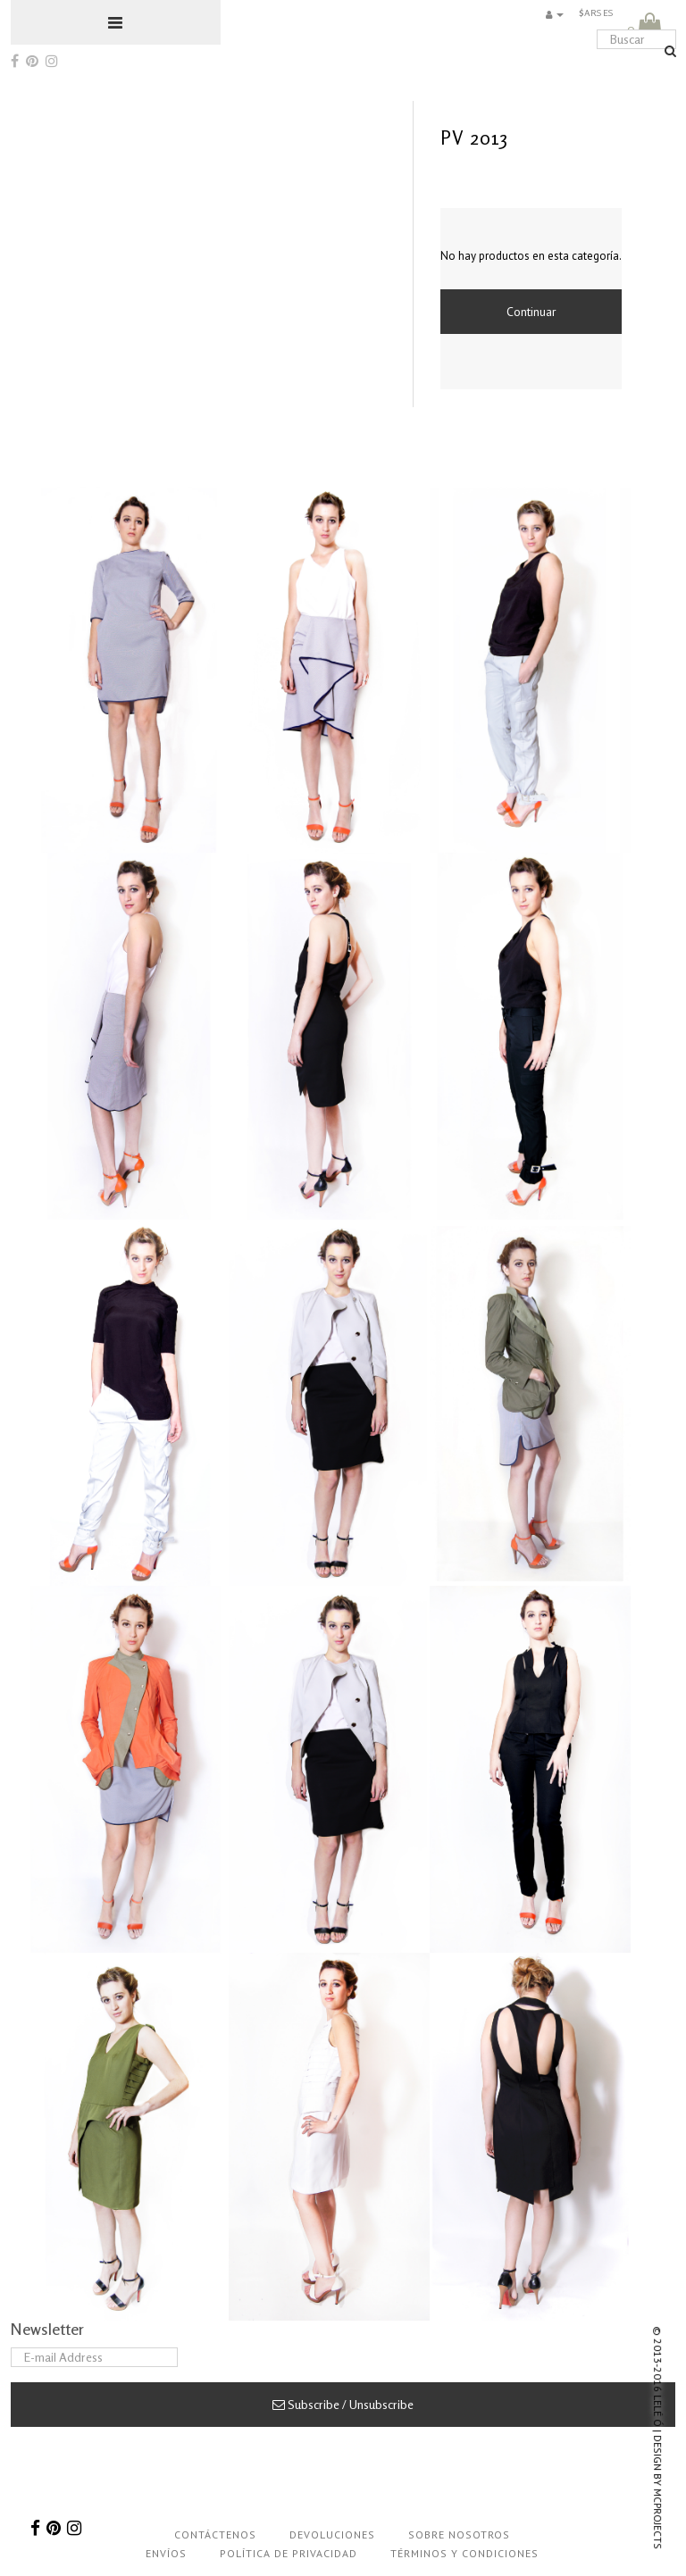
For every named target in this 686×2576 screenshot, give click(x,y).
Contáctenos (215, 2534)
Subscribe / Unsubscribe (343, 2404)
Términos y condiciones (464, 2553)
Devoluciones (332, 2534)
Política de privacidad (288, 2553)
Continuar (531, 312)
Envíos (166, 2553)
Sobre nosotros (459, 2534)
